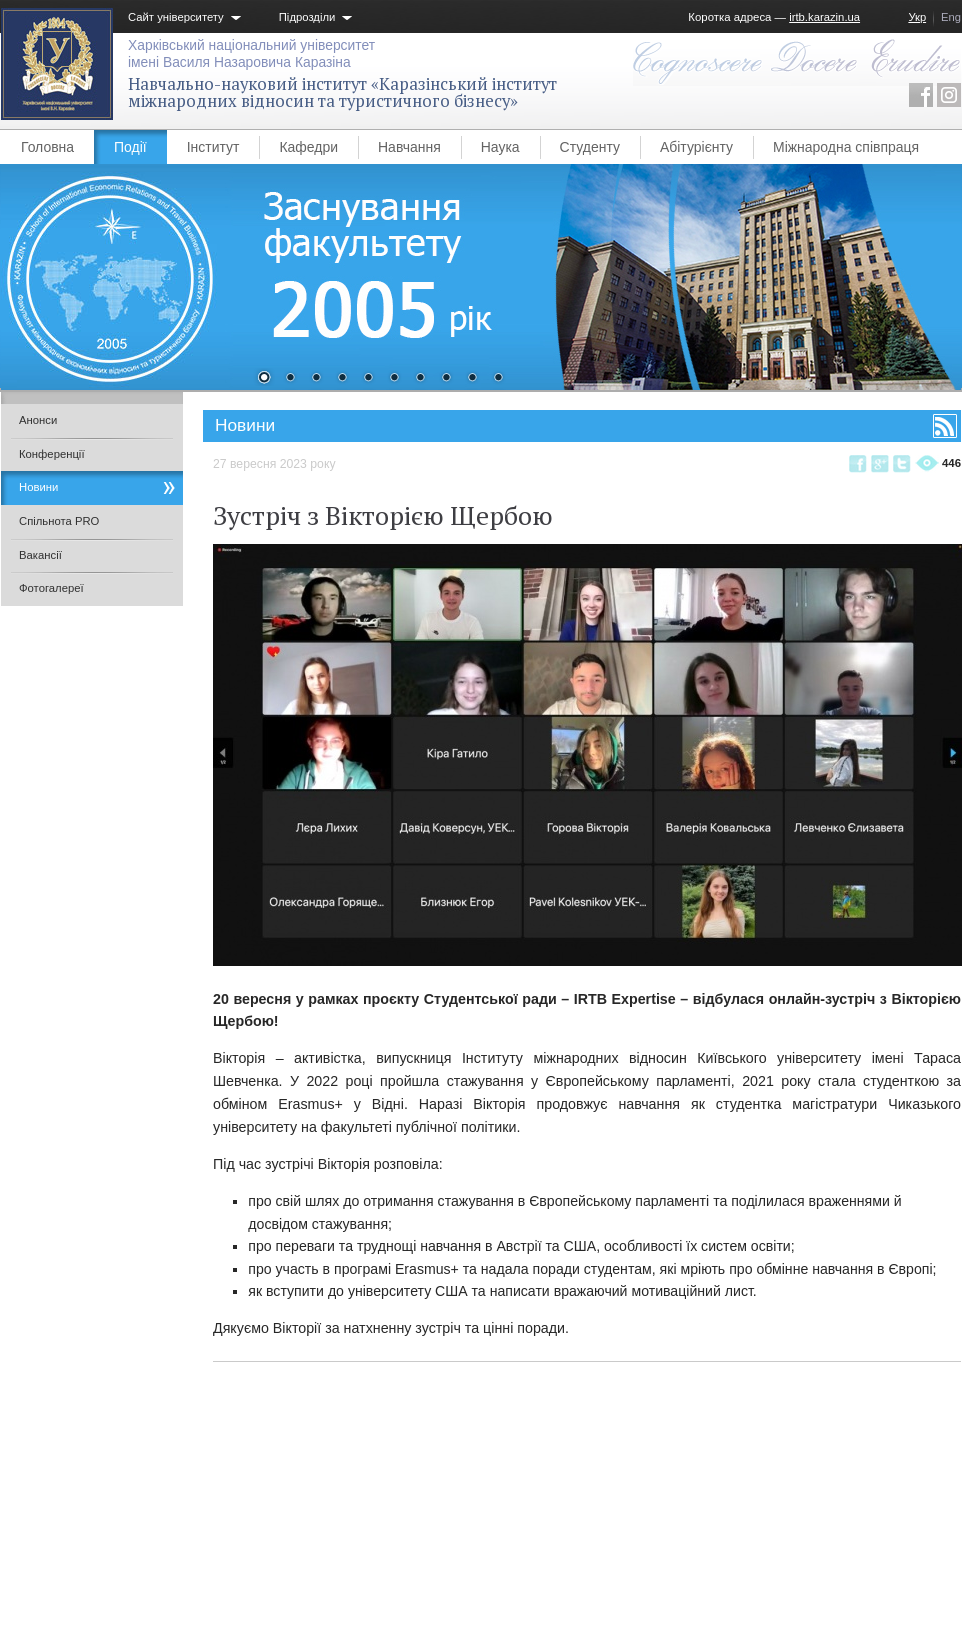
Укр (917, 17)
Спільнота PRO (59, 521)
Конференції (52, 454)
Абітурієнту (696, 147)
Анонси (38, 420)
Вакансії (40, 555)
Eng (951, 17)
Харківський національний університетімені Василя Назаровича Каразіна (251, 53)
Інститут (213, 147)
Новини (38, 487)
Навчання (409, 147)
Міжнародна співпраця (846, 147)
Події (130, 147)
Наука (500, 147)
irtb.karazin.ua (824, 17)
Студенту (590, 147)
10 (498, 379)
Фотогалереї (51, 588)
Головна (47, 147)
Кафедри (308, 147)
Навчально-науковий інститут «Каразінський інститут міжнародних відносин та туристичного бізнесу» (342, 92)
